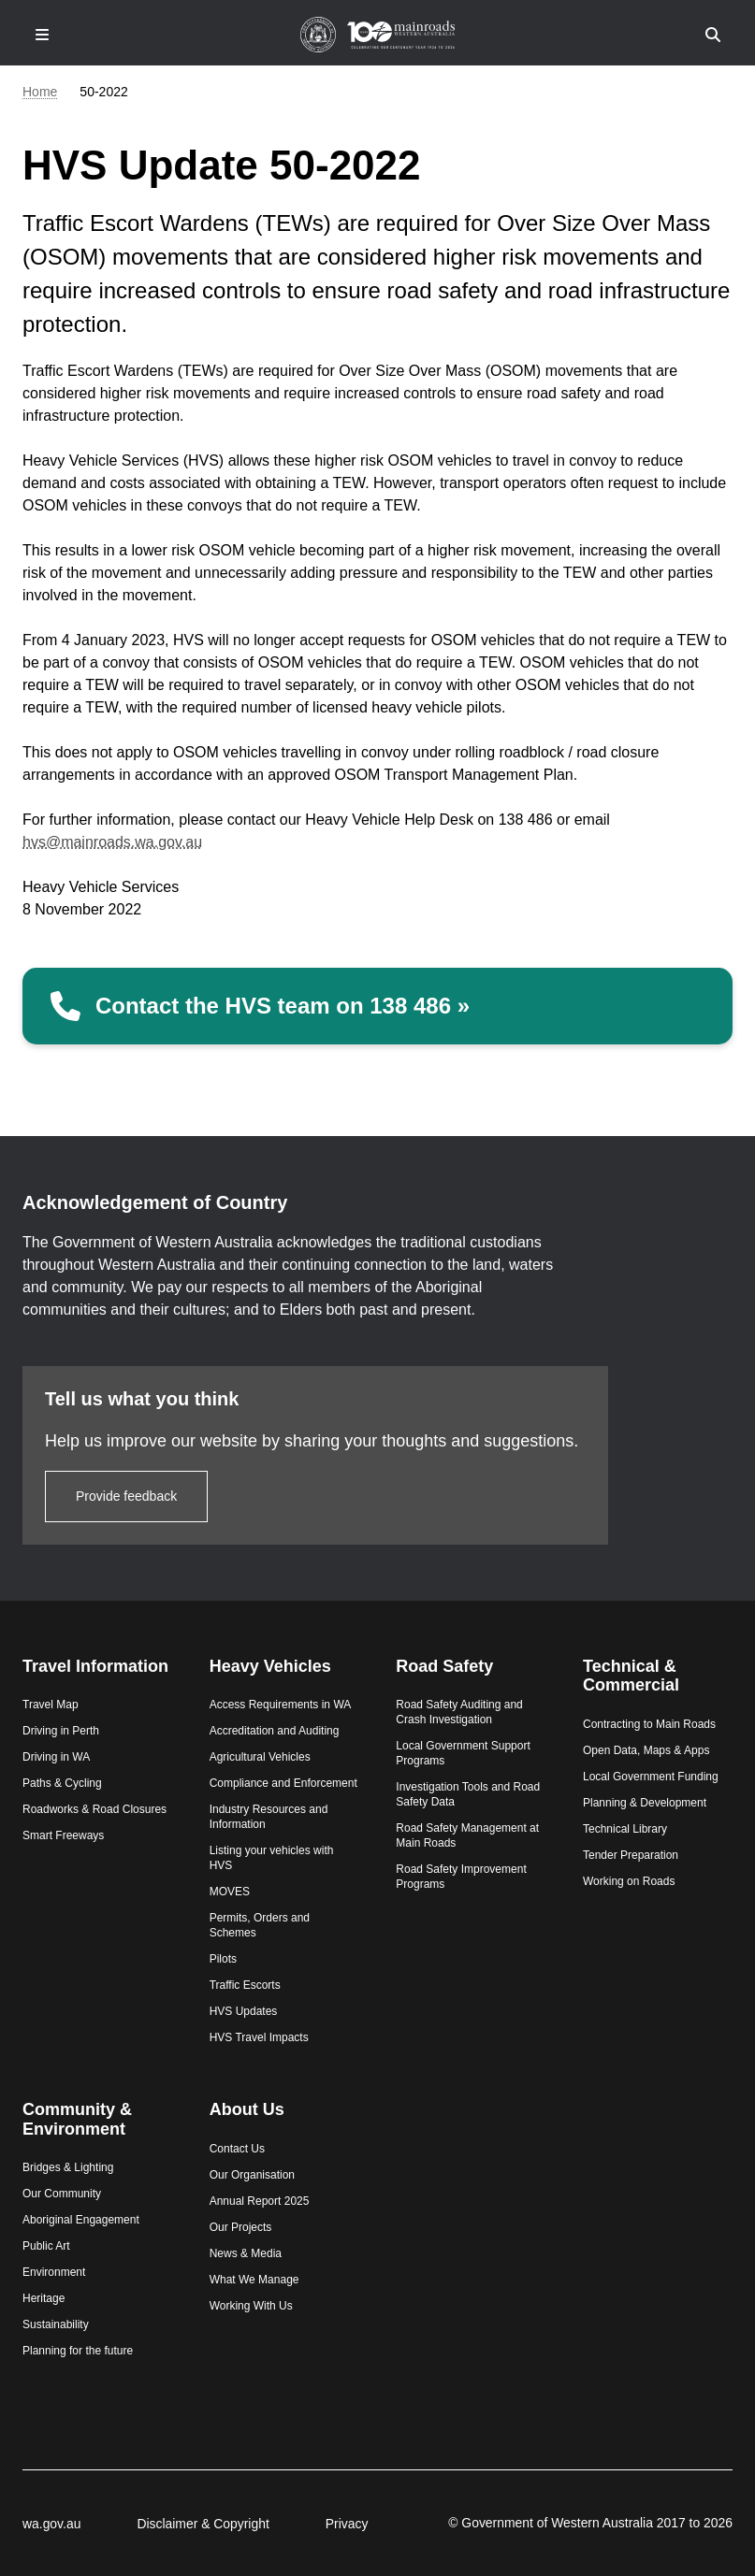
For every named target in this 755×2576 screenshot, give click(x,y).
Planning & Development (644, 1802)
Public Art (46, 2245)
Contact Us (237, 2148)
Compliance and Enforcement (283, 1783)
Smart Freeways (63, 1835)
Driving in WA (56, 1756)
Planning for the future (77, 2350)
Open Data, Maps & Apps (646, 1750)
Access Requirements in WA (281, 1704)
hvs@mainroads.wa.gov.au (112, 842)
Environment (53, 2272)
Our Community (61, 2193)
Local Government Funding (651, 1776)
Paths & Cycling (62, 1783)
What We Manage (254, 2279)
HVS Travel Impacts (259, 2037)
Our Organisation (252, 2174)
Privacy (347, 2523)
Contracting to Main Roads (649, 1724)
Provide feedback (126, 1496)
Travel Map (50, 1704)
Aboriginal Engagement (80, 2219)
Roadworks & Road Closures (94, 1809)
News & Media (246, 2253)
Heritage (43, 2298)
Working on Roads (629, 1881)
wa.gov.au (51, 2523)
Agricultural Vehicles (260, 1756)
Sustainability (55, 2324)
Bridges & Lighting (67, 2167)
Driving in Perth (60, 1730)
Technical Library (625, 1828)
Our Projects (241, 2227)
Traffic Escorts (245, 1985)
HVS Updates (244, 2011)
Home (39, 92)
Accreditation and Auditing (275, 1730)
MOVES (230, 1891)
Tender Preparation (630, 1855)
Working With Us (251, 2305)
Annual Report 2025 (260, 2201)
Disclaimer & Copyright (203, 2523)
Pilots (223, 1958)
